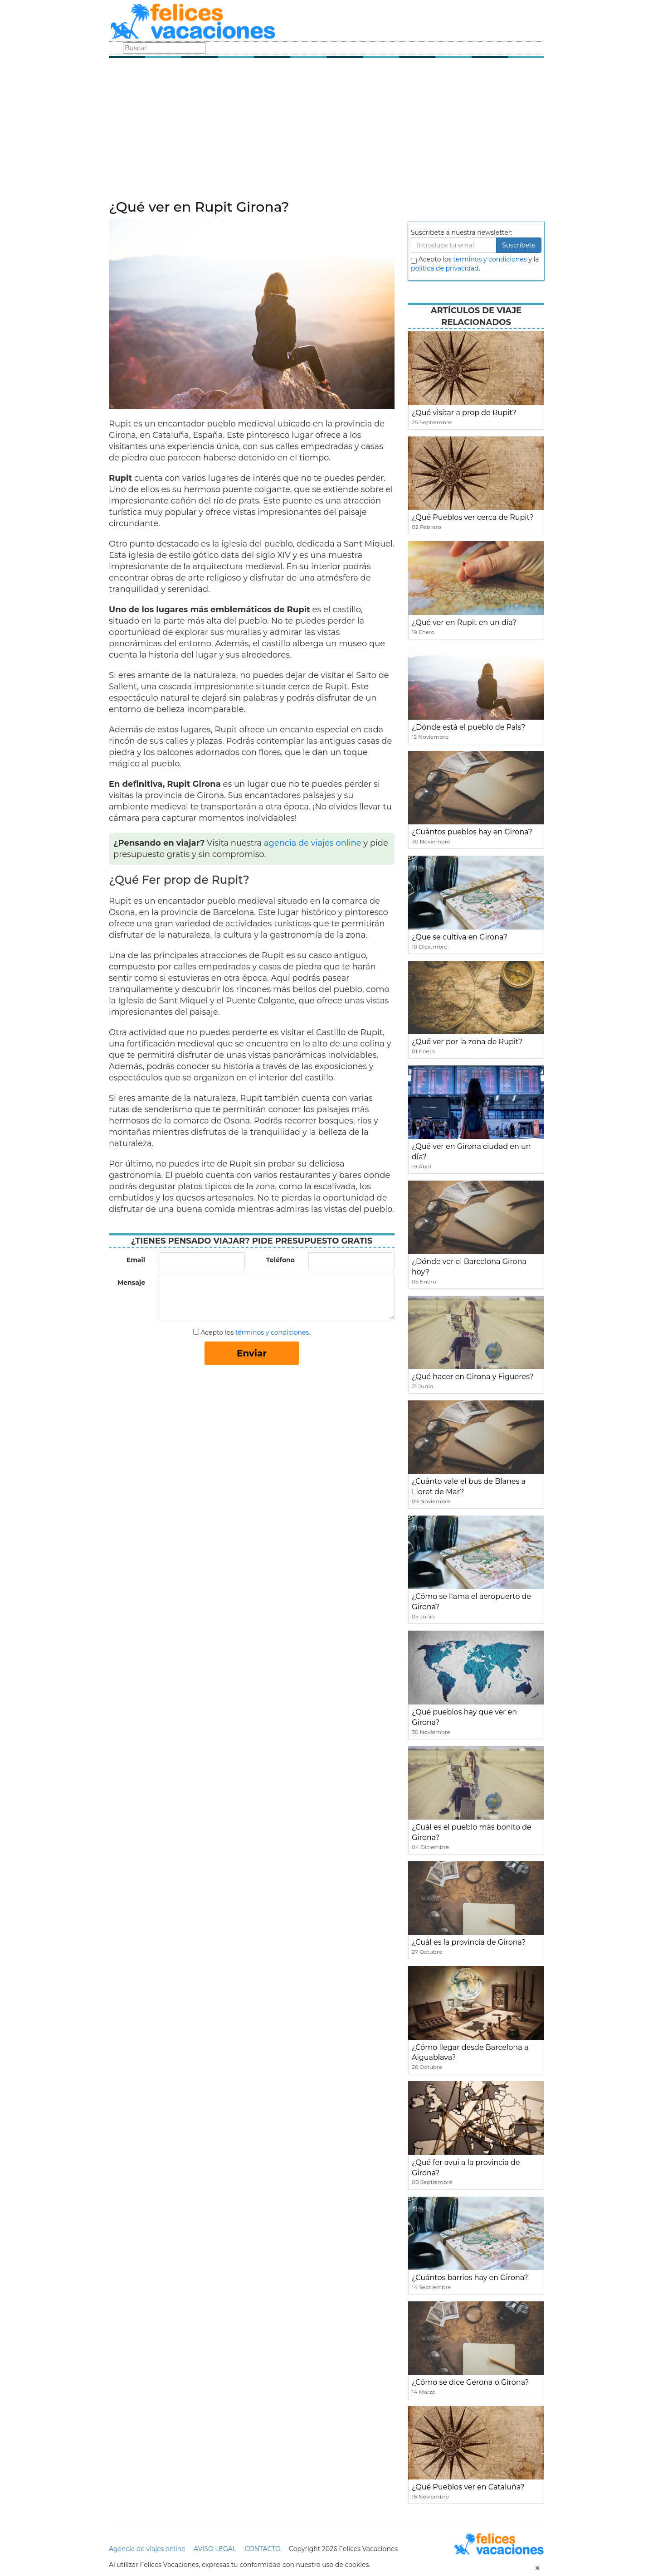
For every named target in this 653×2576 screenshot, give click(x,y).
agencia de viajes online (312, 843)
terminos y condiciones (489, 259)
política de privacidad (445, 268)
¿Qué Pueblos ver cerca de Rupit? (473, 517)
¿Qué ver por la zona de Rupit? (467, 1041)
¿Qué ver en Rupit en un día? (464, 622)
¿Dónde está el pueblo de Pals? (468, 727)
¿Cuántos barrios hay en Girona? (470, 2277)
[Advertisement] (326, 131)
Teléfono (280, 1260)
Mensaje (131, 1282)
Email (136, 1260)
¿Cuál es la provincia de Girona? (469, 1942)
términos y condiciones (272, 1332)
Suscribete (519, 245)
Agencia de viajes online (147, 2549)
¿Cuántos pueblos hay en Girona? (472, 832)
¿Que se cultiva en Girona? (459, 937)
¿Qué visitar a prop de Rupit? (464, 412)
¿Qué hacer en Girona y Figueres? (473, 1376)
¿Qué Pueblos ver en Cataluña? (468, 2487)
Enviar (252, 1353)
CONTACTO (262, 2549)
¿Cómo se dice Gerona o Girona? (470, 2382)
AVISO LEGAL (215, 2549)
